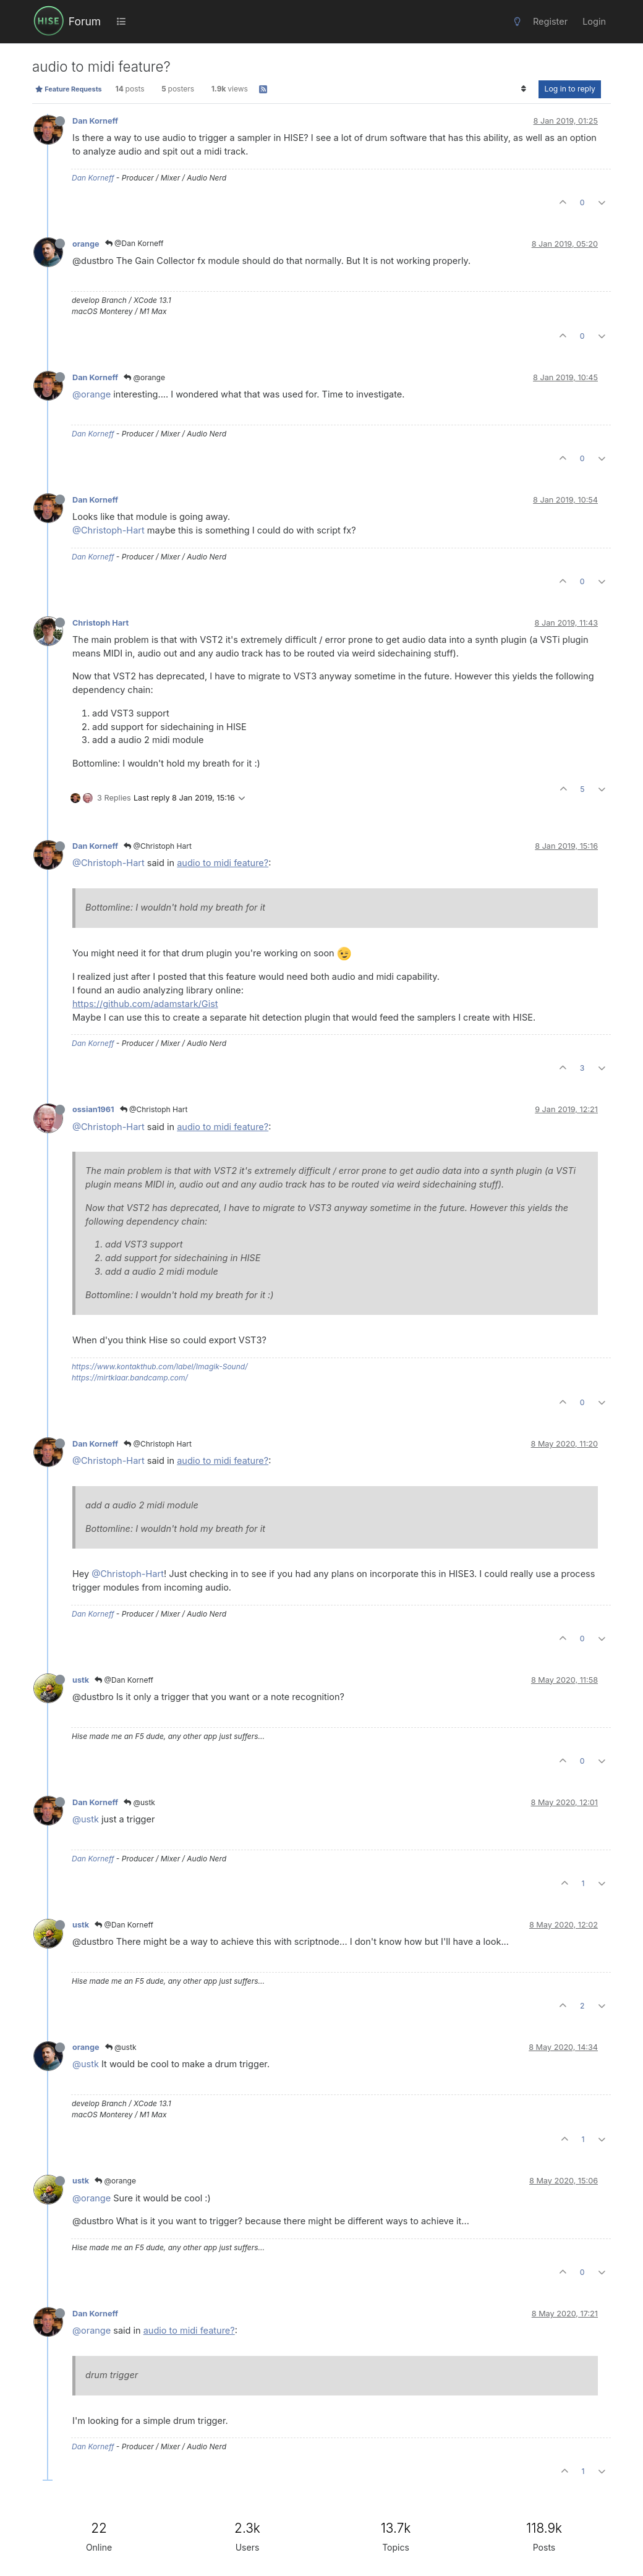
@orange (144, 377)
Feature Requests (68, 89)
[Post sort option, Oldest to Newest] (523, 89)
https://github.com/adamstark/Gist (145, 1003)
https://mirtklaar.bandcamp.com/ (130, 1377)
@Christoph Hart (158, 846)
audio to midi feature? (222, 862)
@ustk (139, 1802)
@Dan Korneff (134, 243)
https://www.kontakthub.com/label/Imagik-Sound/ (160, 1366)
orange (86, 244)
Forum (85, 21)
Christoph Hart (100, 622)
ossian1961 (93, 1109)
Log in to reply (569, 88)
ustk (80, 1680)
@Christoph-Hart (108, 530)
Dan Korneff (95, 120)
